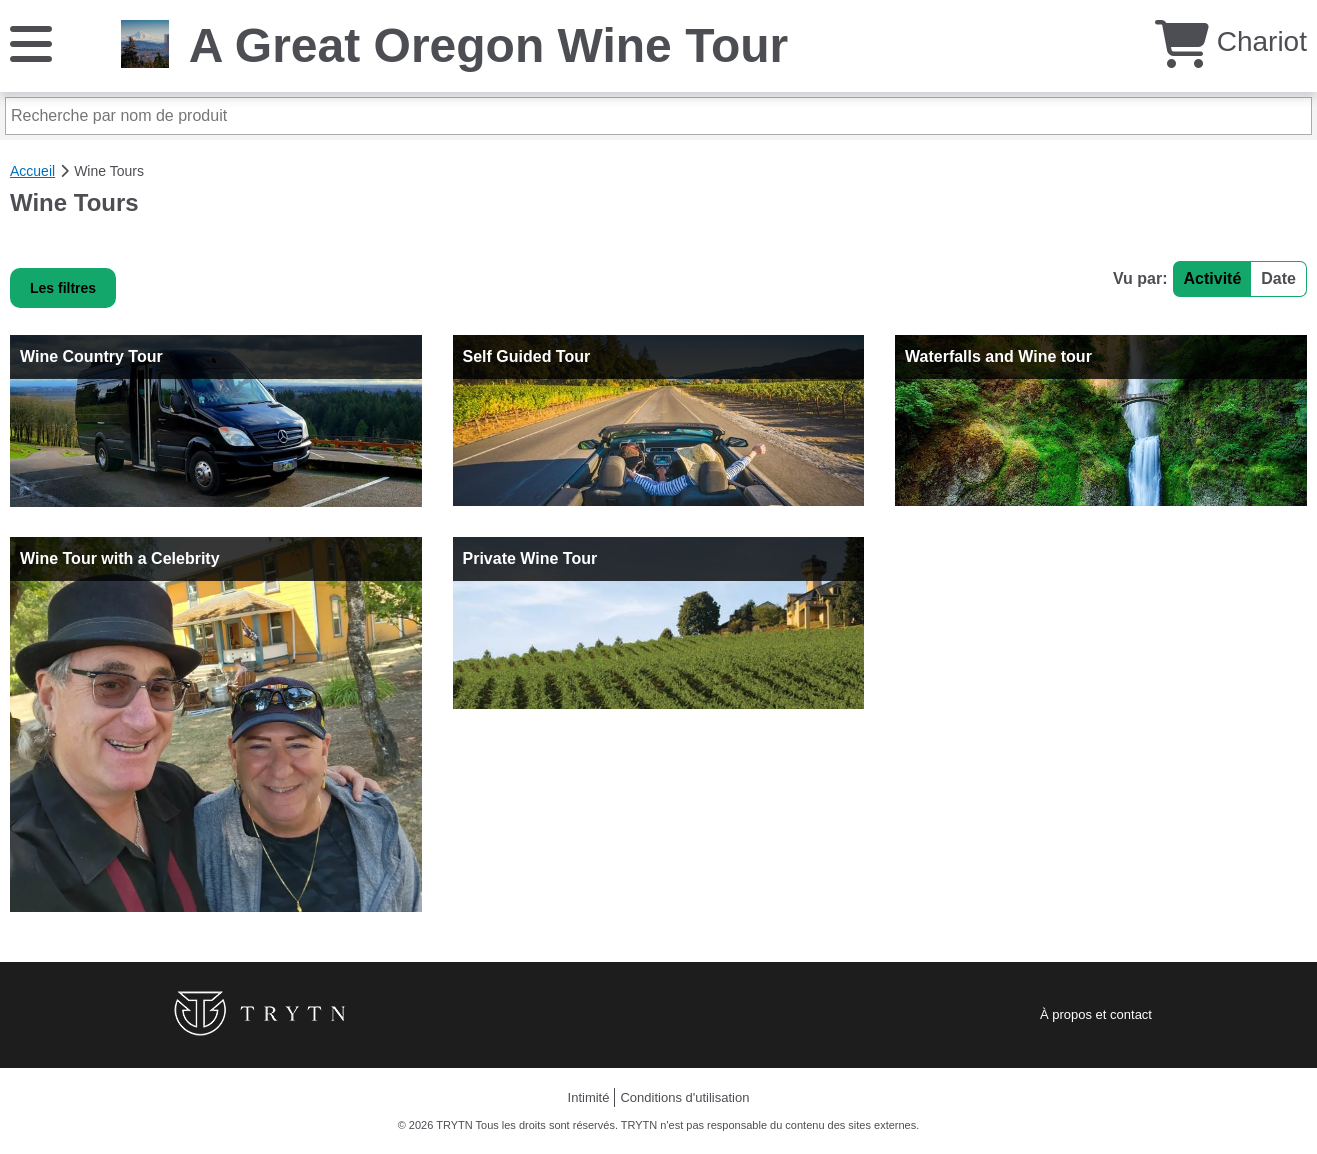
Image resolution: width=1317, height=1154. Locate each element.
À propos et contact (1096, 1014)
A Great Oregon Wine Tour (489, 45)
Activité (1213, 278)
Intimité (589, 1097)
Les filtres (63, 288)
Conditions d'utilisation (684, 1097)
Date (1278, 278)
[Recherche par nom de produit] (658, 116)
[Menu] (31, 42)
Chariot (1231, 41)
